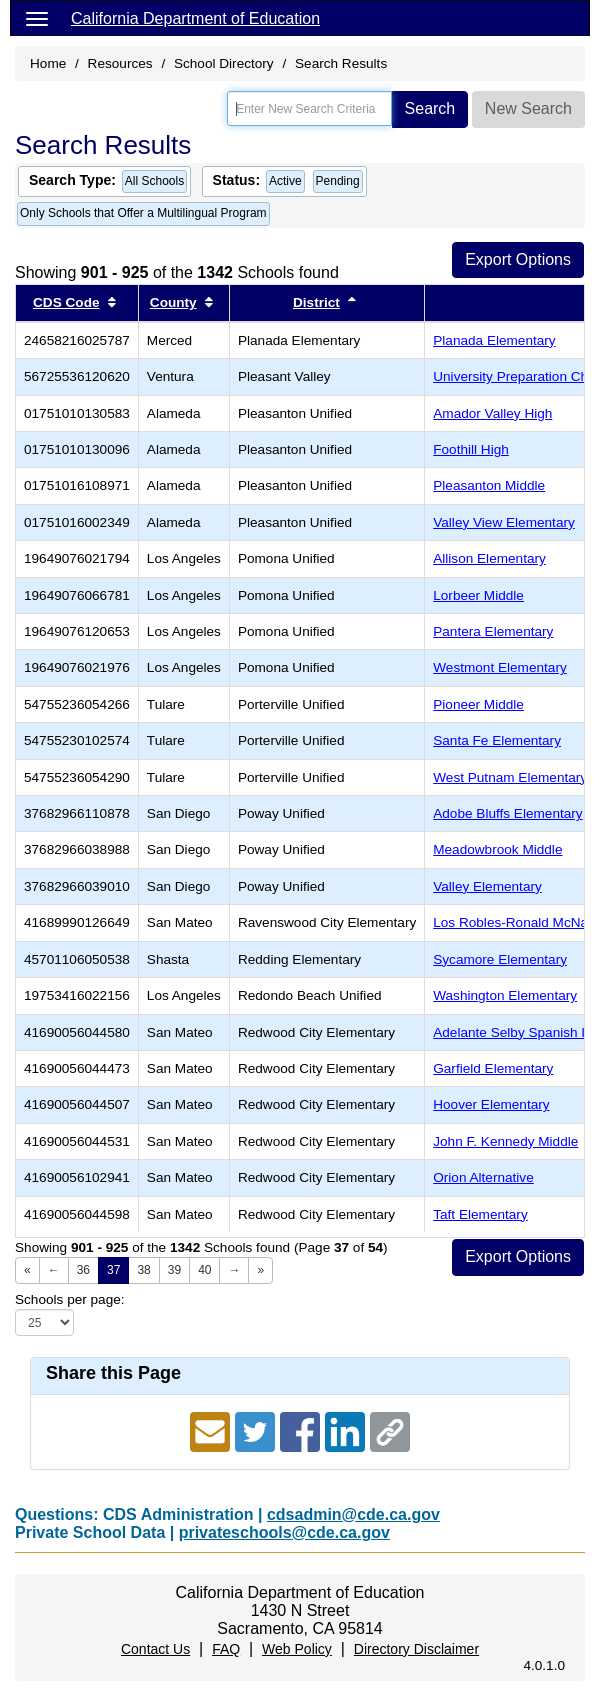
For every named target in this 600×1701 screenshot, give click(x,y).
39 (174, 1270)
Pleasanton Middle (489, 485)
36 (83, 1270)
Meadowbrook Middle (497, 849)
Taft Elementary (480, 1214)
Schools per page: (70, 1299)
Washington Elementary (505, 995)
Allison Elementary (489, 558)
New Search (528, 108)
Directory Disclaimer (416, 1649)
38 (143, 1270)
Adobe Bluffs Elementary (507, 813)
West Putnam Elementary (510, 777)
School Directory (224, 63)
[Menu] (37, 18)
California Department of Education (195, 18)
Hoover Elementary (491, 1104)
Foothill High (471, 449)
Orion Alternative (483, 1177)
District (316, 302)
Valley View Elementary (504, 522)
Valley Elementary (487, 886)
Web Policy (297, 1649)
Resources (120, 63)
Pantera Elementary (493, 631)
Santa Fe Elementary (497, 740)
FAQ (226, 1649)
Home (48, 63)
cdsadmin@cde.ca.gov (353, 1514)
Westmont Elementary (499, 667)
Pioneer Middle (478, 704)
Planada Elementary (494, 340)
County (173, 302)
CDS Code (66, 302)
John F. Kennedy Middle (505, 1141)
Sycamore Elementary (500, 959)
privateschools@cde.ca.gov (284, 1532)
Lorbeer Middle (478, 595)
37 (113, 1270)
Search (430, 108)
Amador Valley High (492, 413)
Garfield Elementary (493, 1068)
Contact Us (155, 1649)
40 (204, 1270)
